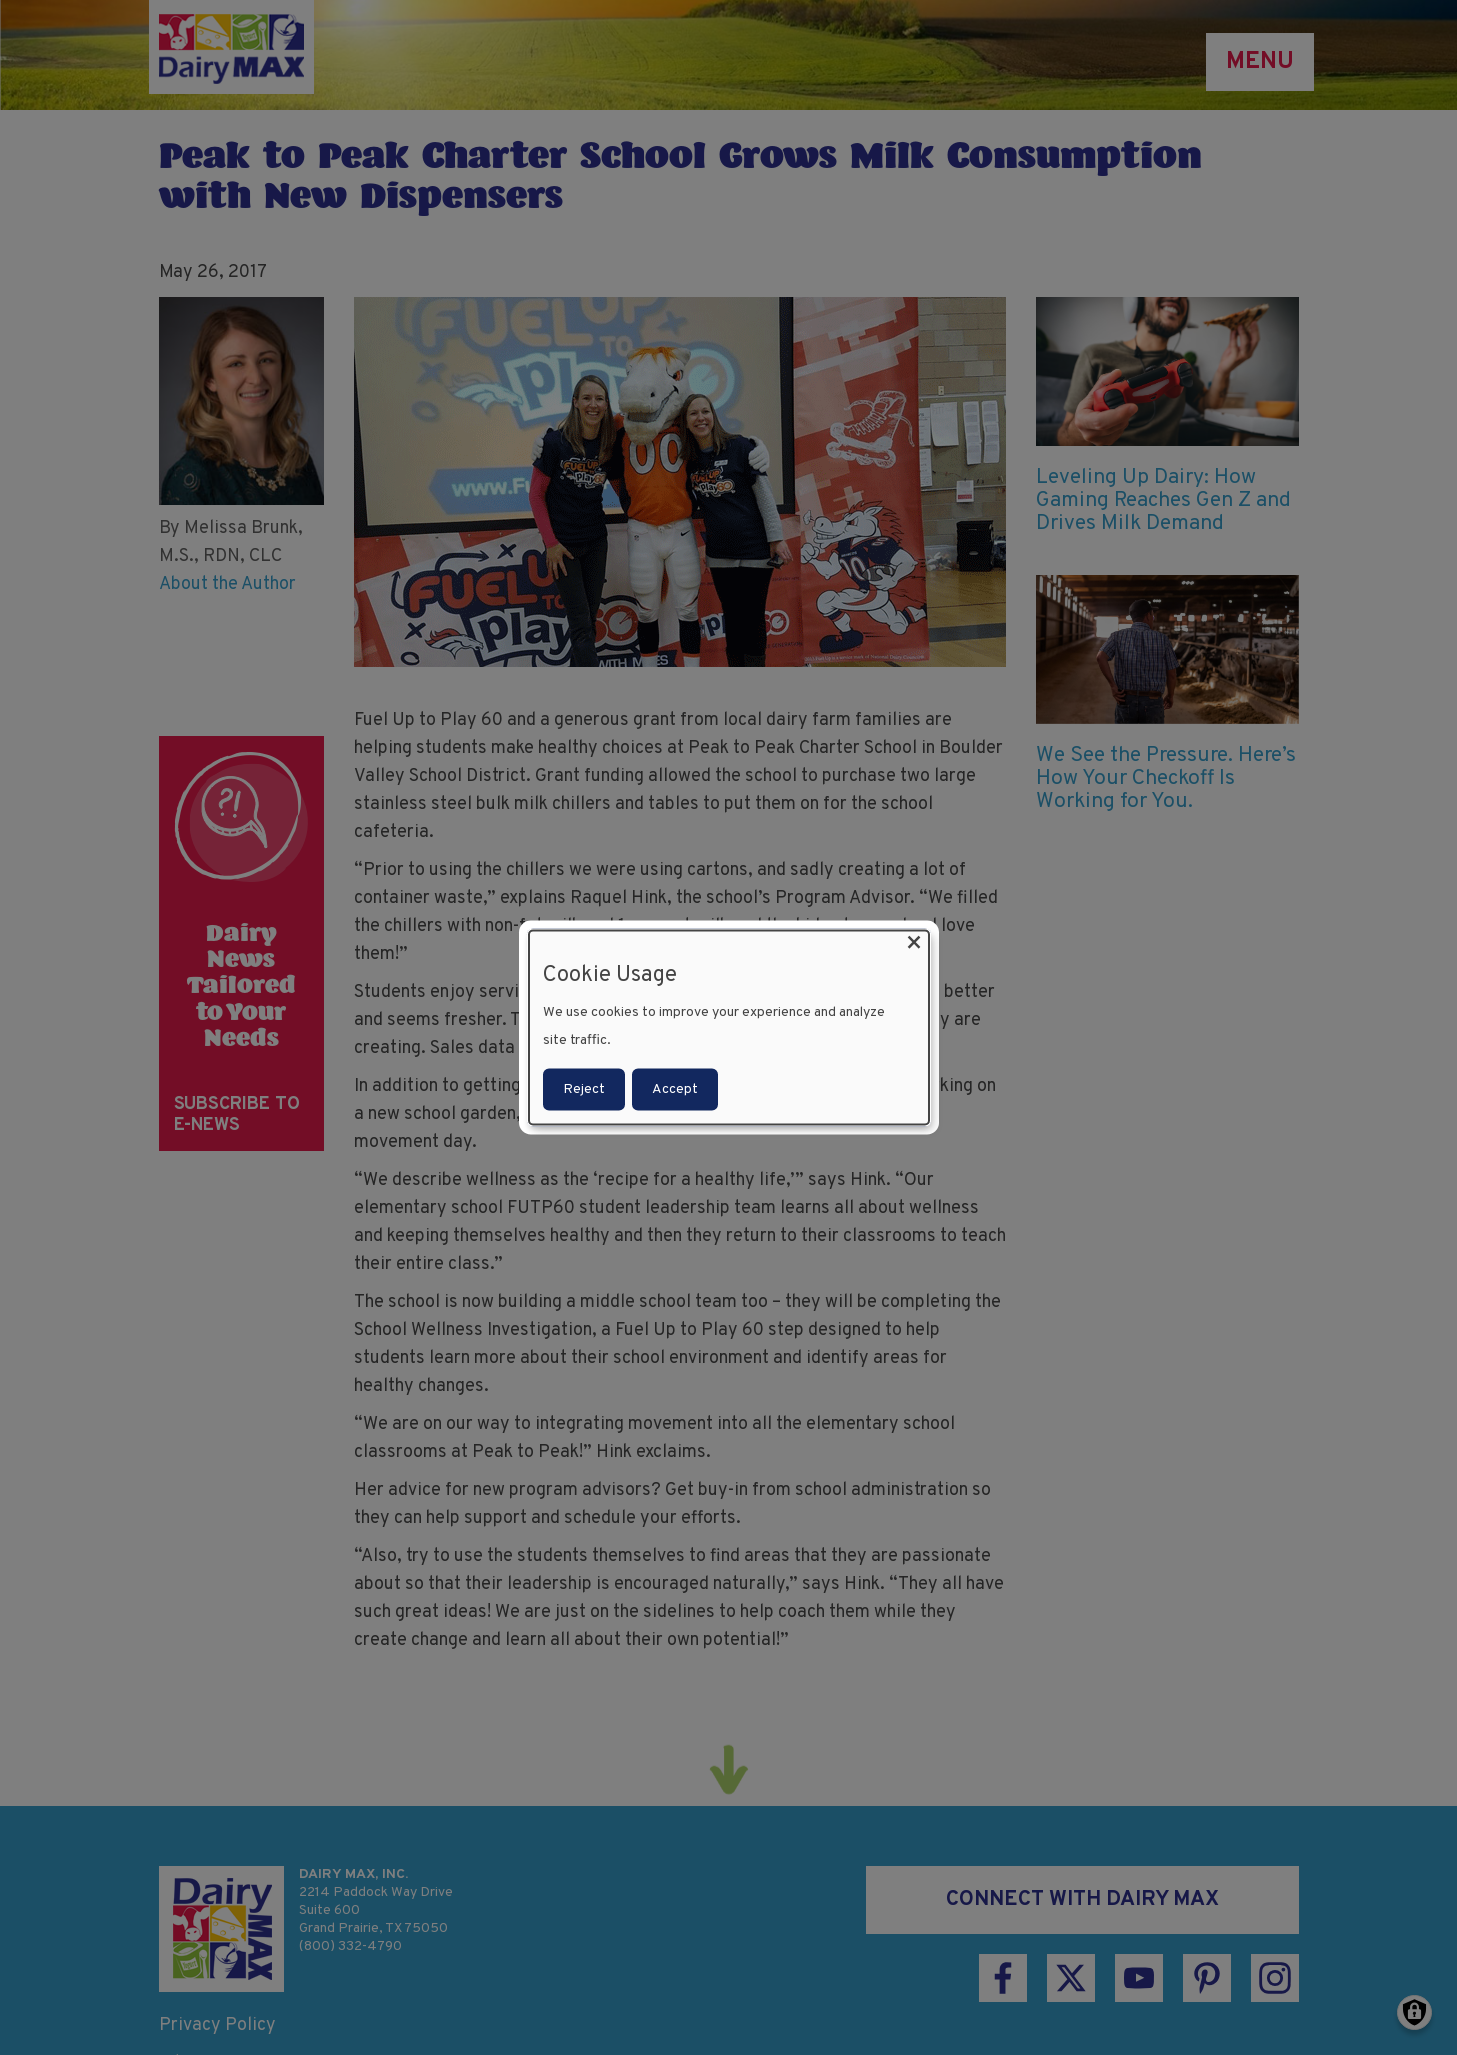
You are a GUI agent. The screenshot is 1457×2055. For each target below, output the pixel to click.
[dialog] (729, 1027)
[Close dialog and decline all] (914, 942)
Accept (675, 1089)
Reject (584, 1089)
